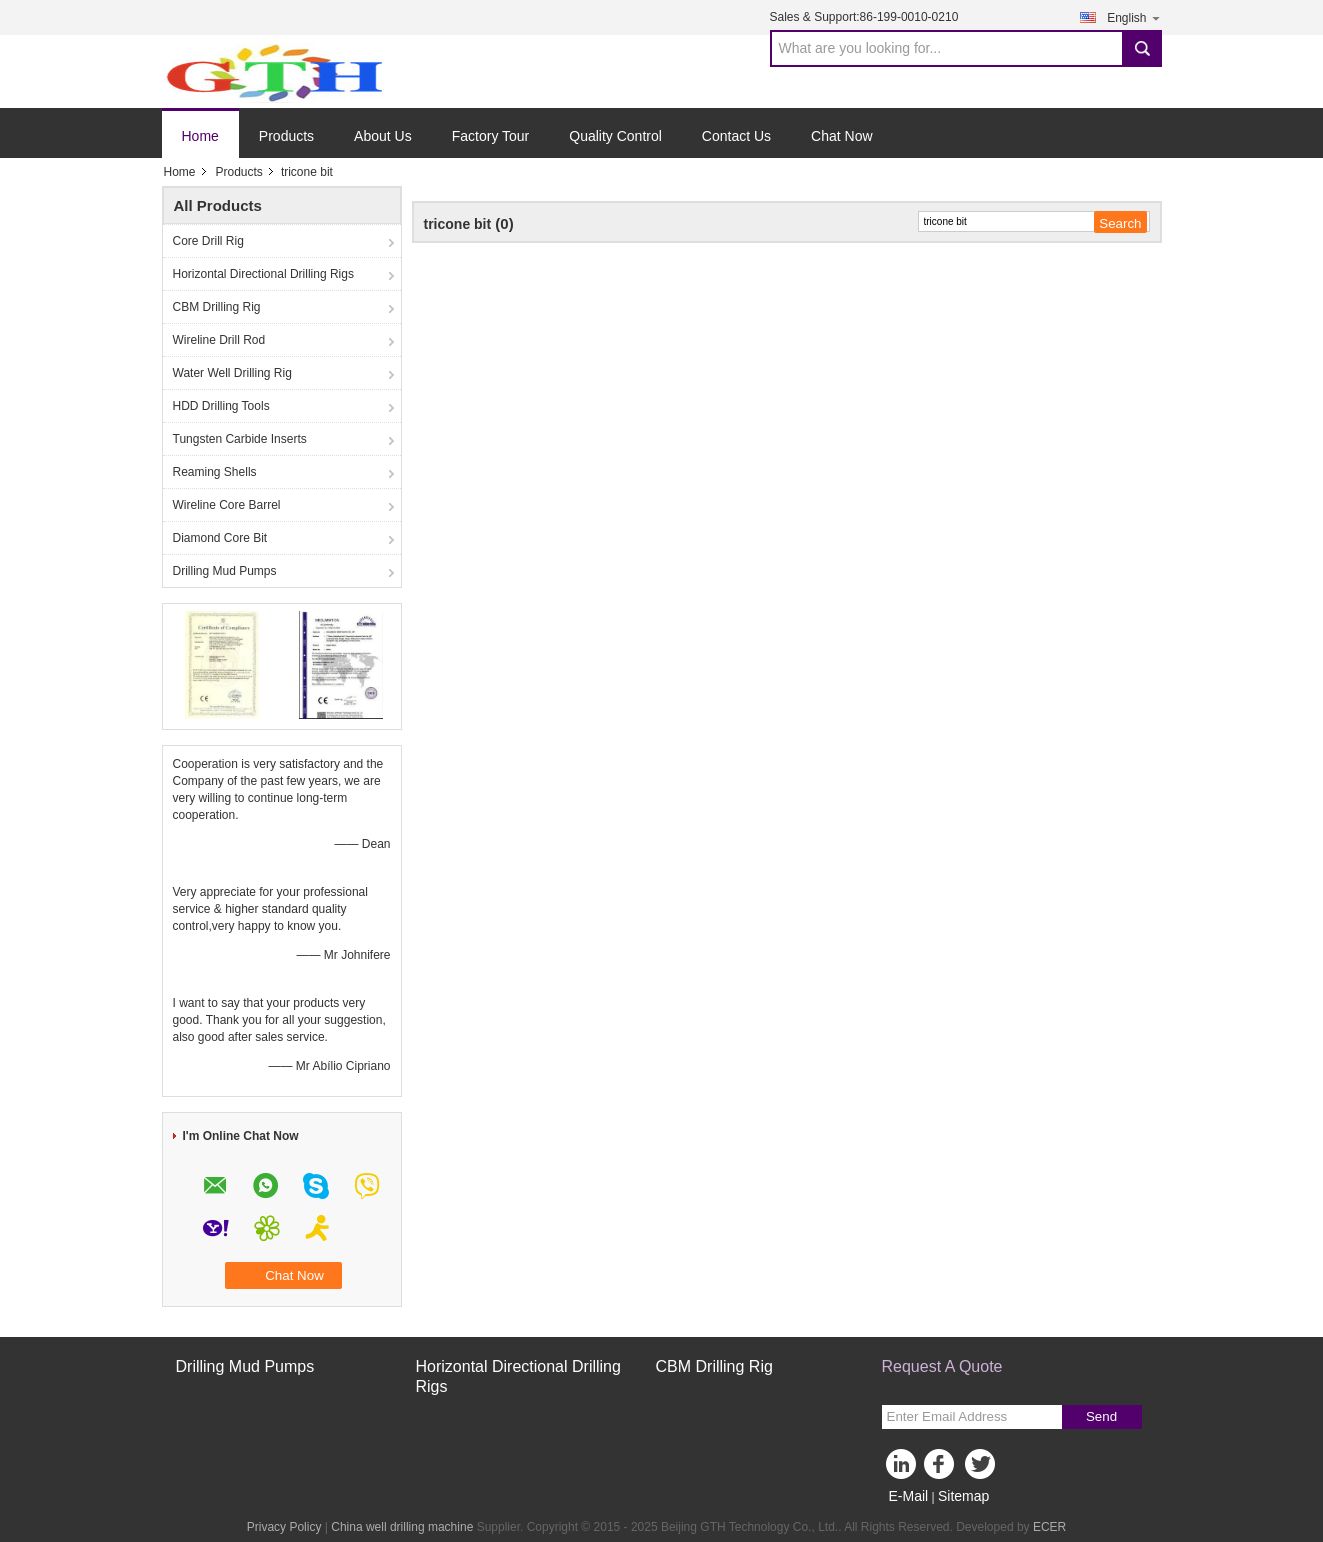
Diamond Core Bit (220, 538)
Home (200, 136)
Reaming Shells (215, 472)
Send (1101, 1416)
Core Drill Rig (208, 241)
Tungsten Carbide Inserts (240, 439)
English (1134, 17)
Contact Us (736, 136)
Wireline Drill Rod (219, 340)
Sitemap (963, 1496)
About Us (383, 136)
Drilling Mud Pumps (225, 571)
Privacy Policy (284, 1527)
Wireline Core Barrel (227, 505)
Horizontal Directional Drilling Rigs (263, 274)
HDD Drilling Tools (221, 406)
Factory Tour (491, 136)
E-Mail (909, 1496)
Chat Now (841, 136)
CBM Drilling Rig (217, 307)
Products (286, 136)
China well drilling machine (402, 1527)
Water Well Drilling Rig (232, 373)
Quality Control (615, 136)
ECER (1049, 1527)
